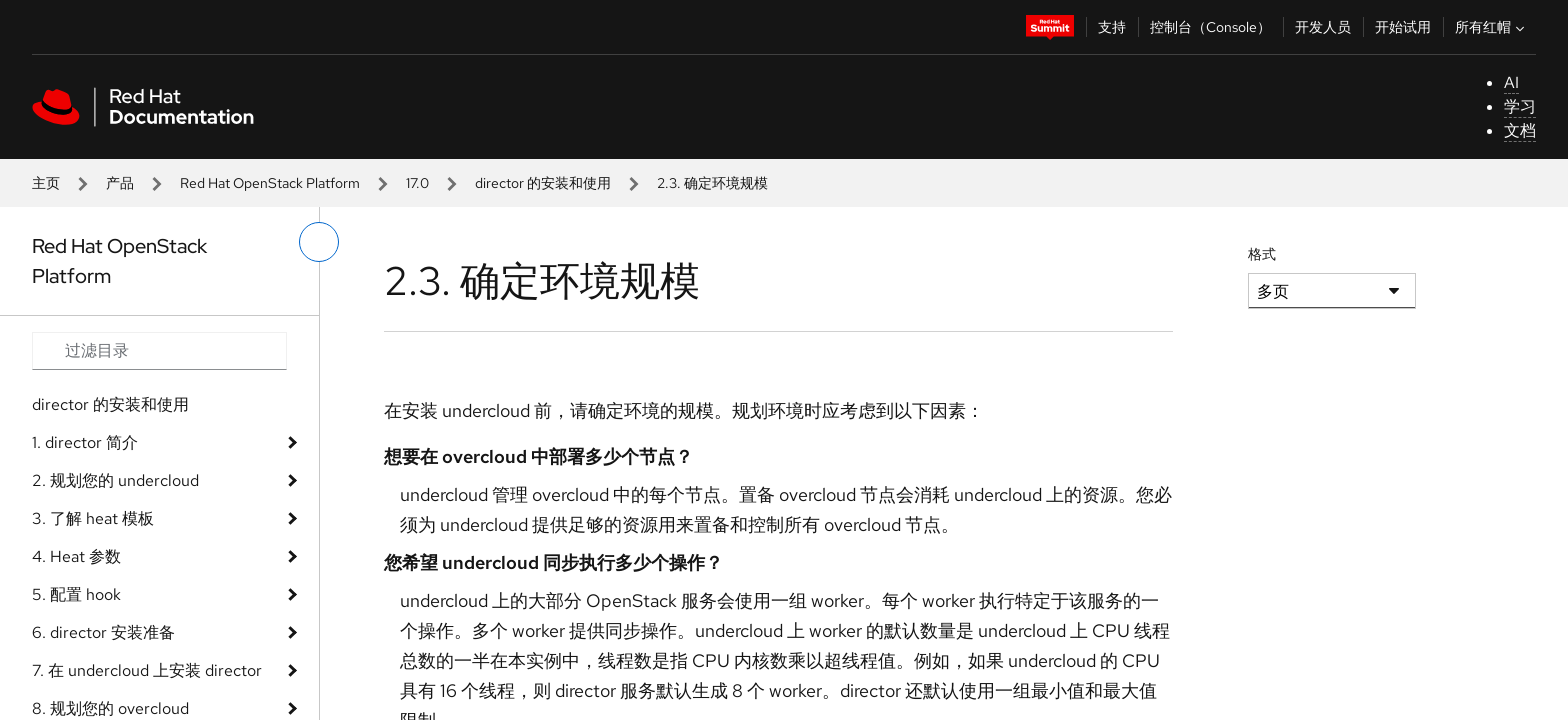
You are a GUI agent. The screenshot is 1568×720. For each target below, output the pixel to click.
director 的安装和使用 (543, 183)
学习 (1520, 106)
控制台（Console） (1210, 27)
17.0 (417, 183)
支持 (1112, 27)
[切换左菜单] (319, 242)
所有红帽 (1492, 27)
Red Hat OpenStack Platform (270, 183)
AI (1511, 82)
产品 (120, 183)
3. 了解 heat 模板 (93, 518)
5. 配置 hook (76, 594)
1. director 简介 (85, 442)
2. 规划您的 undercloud (115, 480)
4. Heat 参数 (76, 556)
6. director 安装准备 (103, 632)
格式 (1262, 254)
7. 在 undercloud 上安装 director (147, 670)
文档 (1520, 130)
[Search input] (159, 351)
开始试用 (1403, 27)
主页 (46, 183)
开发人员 (1323, 27)
